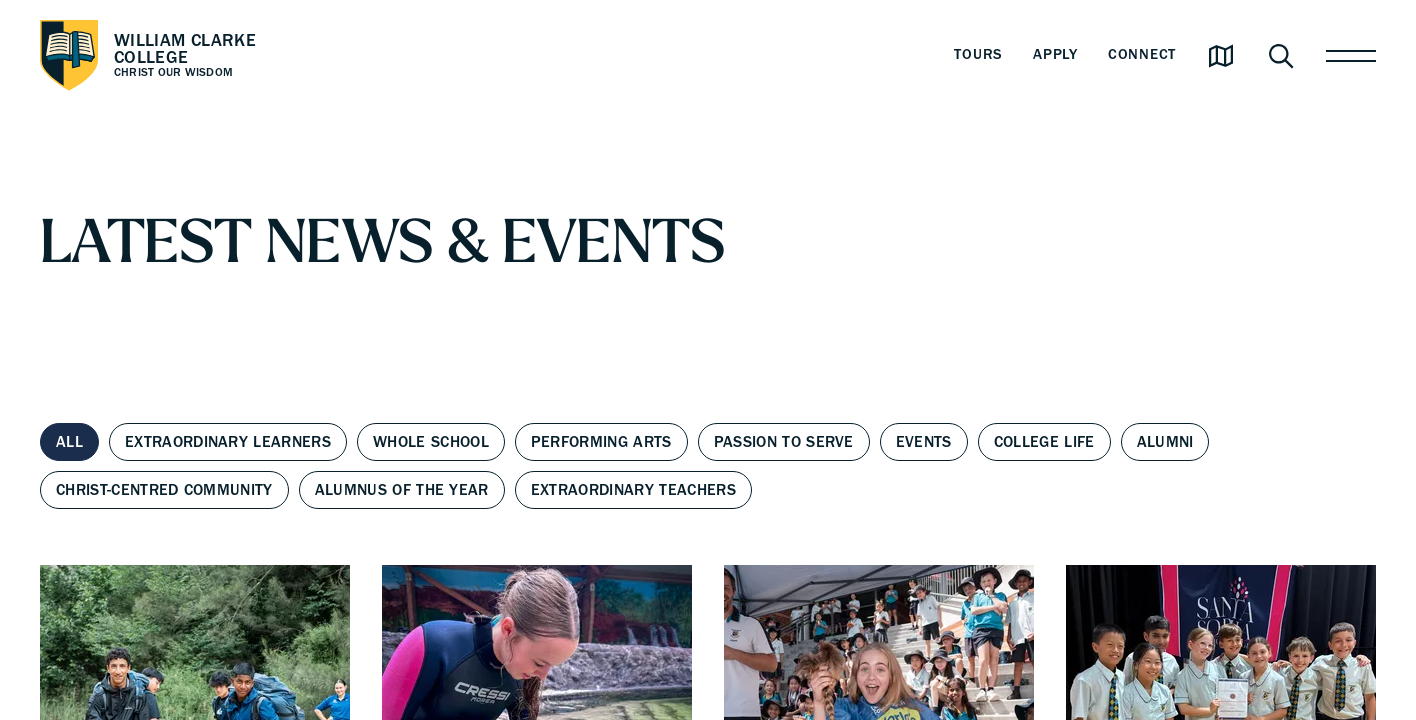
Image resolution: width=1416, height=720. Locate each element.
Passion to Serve (784, 442)
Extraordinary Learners (228, 442)
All (69, 442)
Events (924, 442)
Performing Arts (601, 442)
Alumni (1165, 442)
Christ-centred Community (164, 490)
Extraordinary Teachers (633, 490)
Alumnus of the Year (402, 490)
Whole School (431, 442)
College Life (1044, 442)
